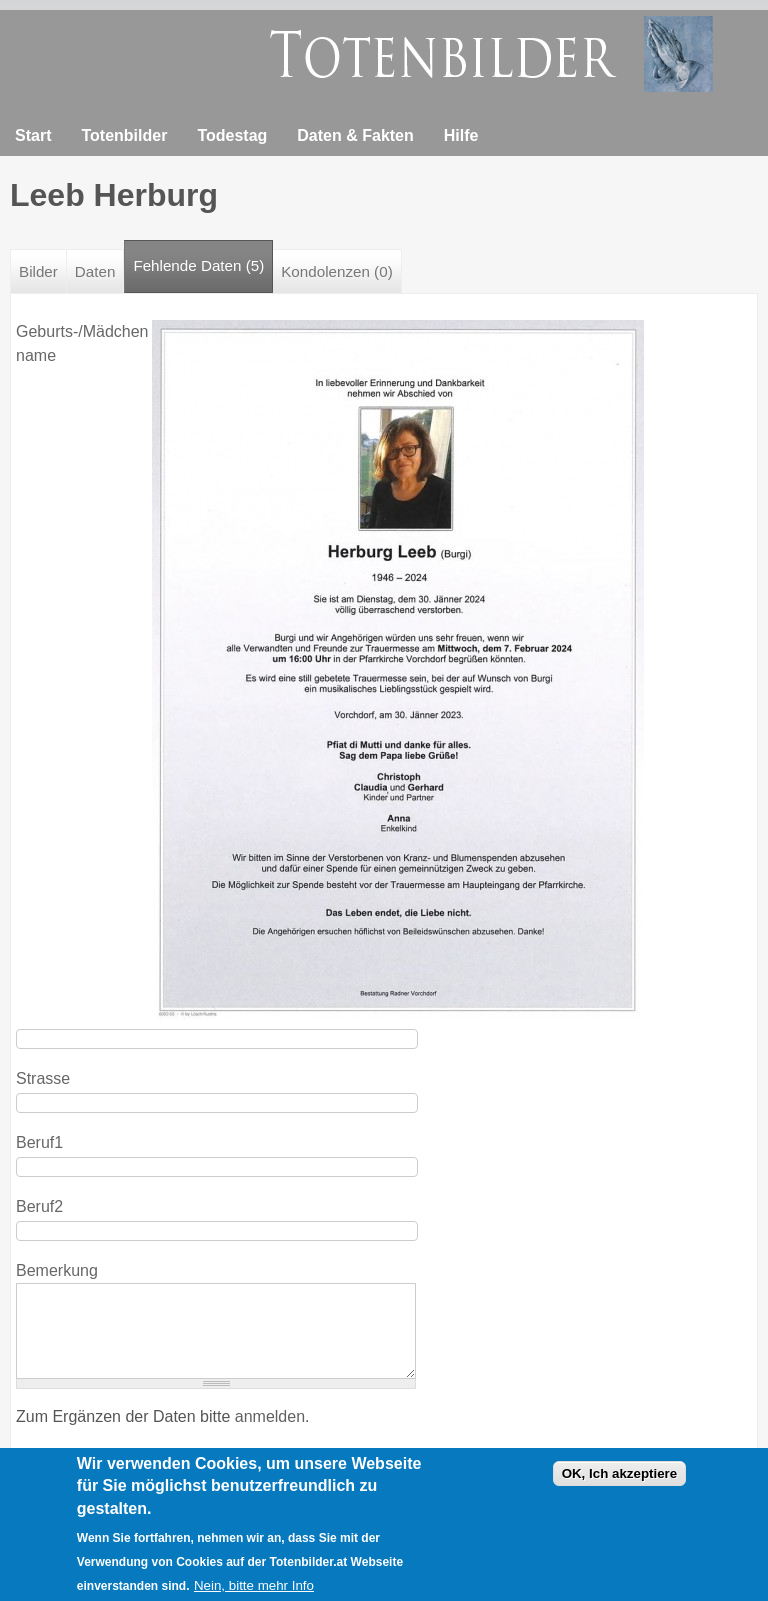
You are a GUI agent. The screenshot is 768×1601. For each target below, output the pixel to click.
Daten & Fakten (355, 135)
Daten (95, 271)
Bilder (38, 271)
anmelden (270, 1416)
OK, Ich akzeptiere (620, 1481)
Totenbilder (124, 135)
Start (33, 135)
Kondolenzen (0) (336, 271)
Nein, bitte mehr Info (254, 1592)
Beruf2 (39, 1206)
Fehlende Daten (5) (203, 257)
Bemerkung (57, 1270)
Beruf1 (39, 1142)
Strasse (43, 1078)
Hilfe (461, 135)
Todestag (232, 135)
